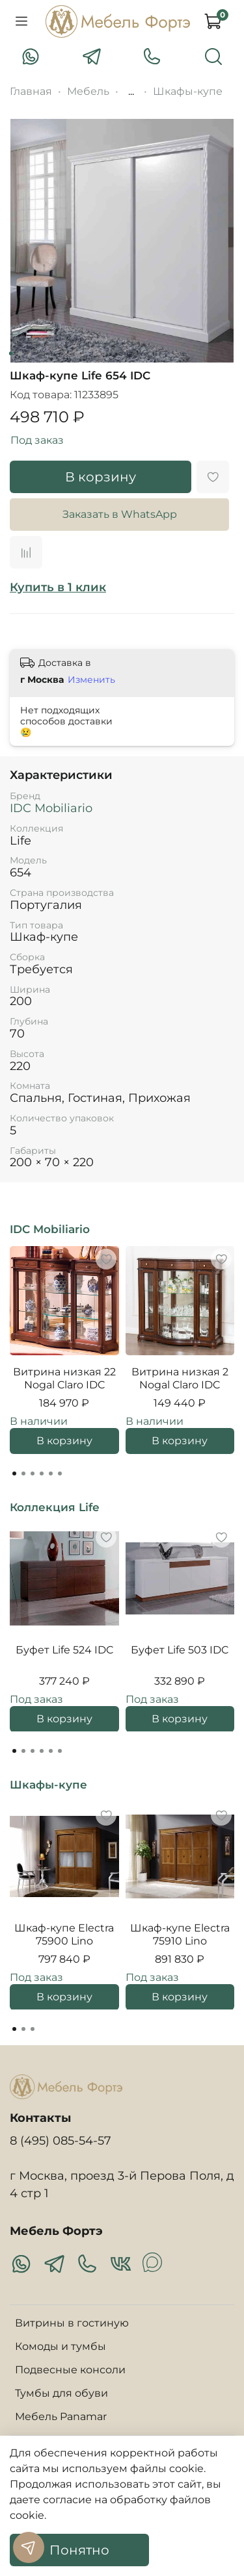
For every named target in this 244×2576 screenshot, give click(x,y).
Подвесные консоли (70, 2370)
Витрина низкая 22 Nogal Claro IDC (64, 1378)
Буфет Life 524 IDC (64, 1649)
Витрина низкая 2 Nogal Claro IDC (179, 1378)
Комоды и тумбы (60, 2346)
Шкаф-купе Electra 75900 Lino (64, 1933)
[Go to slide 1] (10, 353)
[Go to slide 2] (19, 353)
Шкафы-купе (188, 91)
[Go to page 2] (23, 1473)
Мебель (88, 91)
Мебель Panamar (61, 2416)
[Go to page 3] (32, 1473)
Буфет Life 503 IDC (179, 1649)
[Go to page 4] (42, 1473)
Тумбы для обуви (61, 2393)
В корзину (64, 1441)
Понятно (79, 2550)
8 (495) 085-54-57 (60, 2140)
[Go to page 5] (51, 1473)
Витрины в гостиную (72, 2323)
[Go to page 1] (14, 1473)
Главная (31, 91)
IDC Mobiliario (51, 808)
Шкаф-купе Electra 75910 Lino (180, 1933)
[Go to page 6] (60, 1473)
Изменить (91, 679)
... (131, 91)
